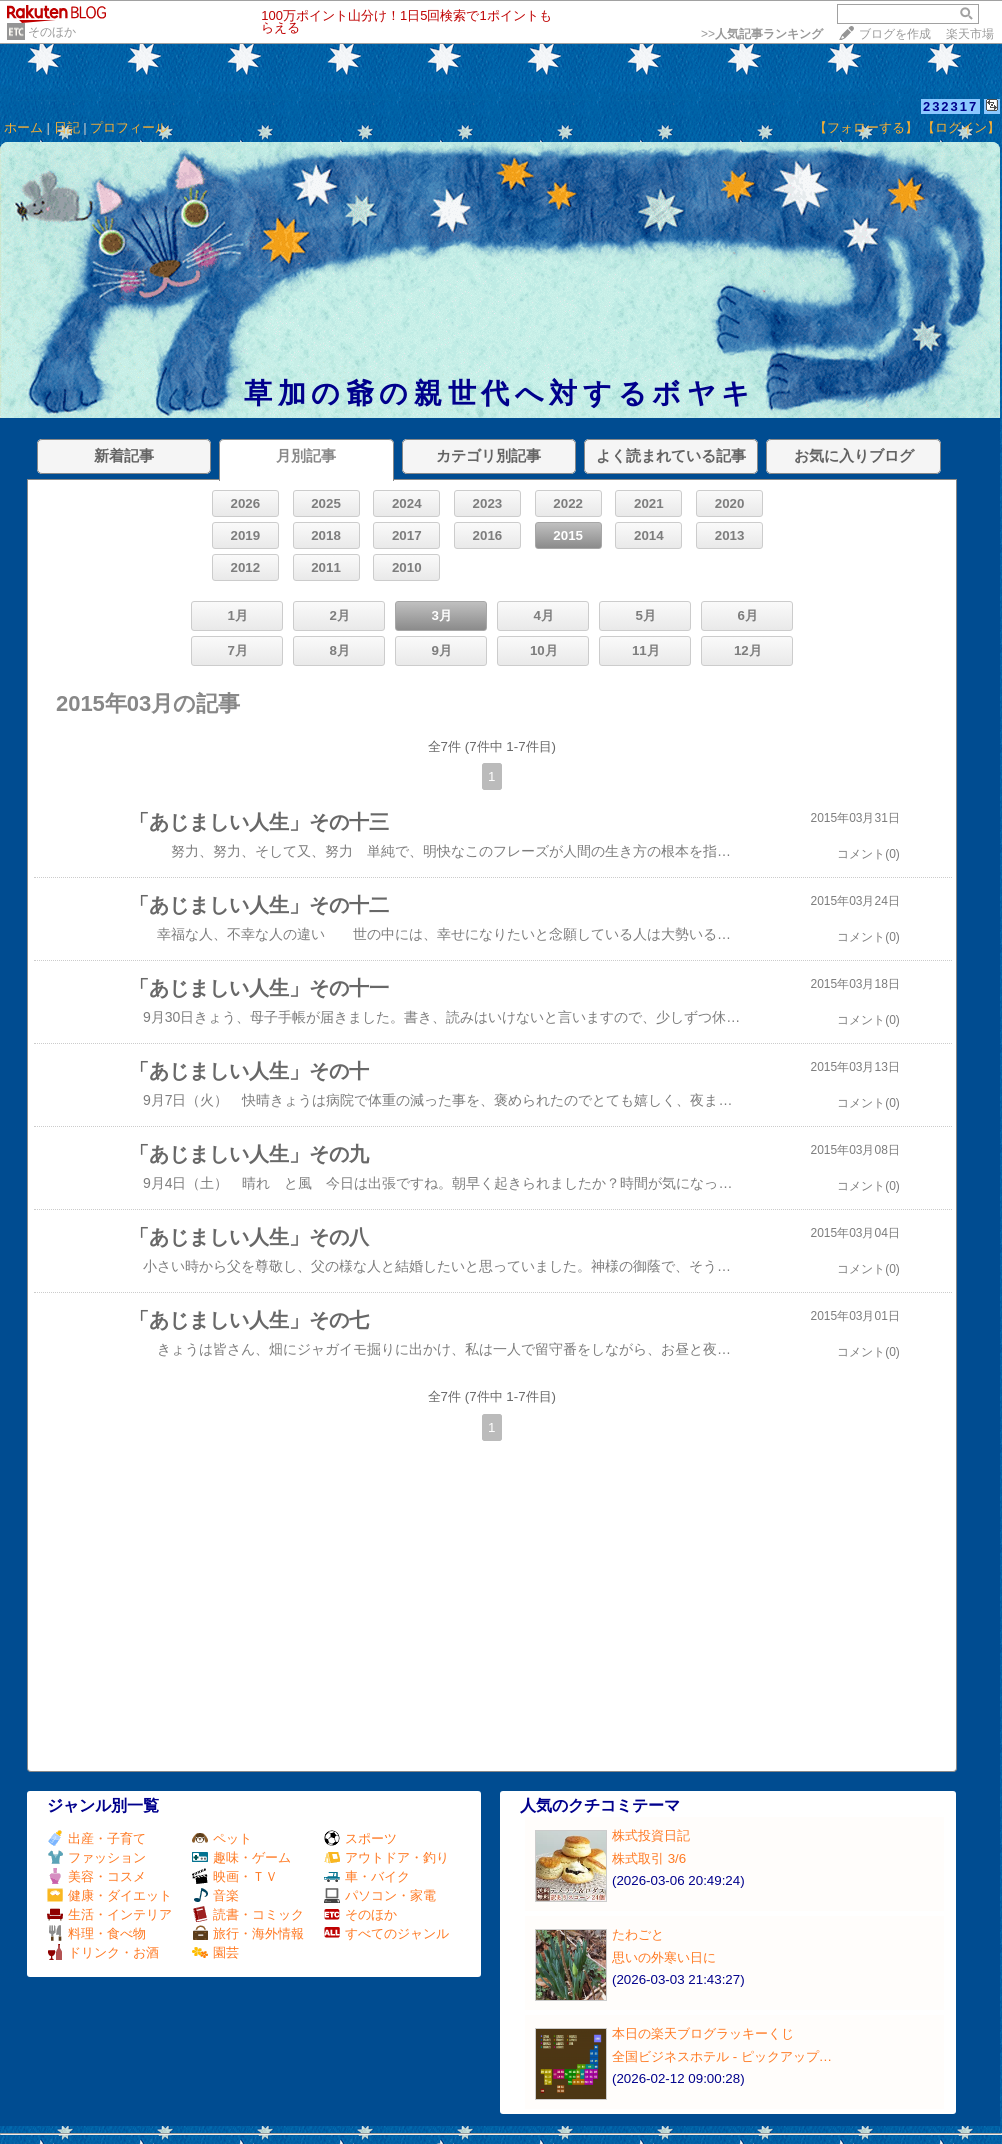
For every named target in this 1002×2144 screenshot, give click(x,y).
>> (762, 34)
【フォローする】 (866, 127)
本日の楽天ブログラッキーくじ (703, 2033)
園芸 (215, 1952)
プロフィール (129, 127)
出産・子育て (96, 1838)
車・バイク (367, 1876)
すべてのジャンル (386, 1933)
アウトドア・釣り (386, 1857)
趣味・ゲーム (241, 1857)
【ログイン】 (961, 127)
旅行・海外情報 (248, 1933)
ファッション (96, 1857)
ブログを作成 (895, 34)
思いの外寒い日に (664, 1957)
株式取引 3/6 (649, 1858)
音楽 (215, 1895)
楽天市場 (970, 34)
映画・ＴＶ (235, 1876)
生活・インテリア (109, 1914)
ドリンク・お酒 (103, 1952)
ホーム (23, 127)
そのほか (52, 32)
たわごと (638, 1934)
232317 (950, 106)
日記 (67, 127)
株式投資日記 (651, 1835)
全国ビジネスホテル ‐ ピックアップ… (722, 2056)
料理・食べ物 (96, 1933)
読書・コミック (248, 1914)
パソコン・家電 (380, 1895)
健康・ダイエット (109, 1895)
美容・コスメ (96, 1876)
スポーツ (360, 1838)
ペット (222, 1838)
